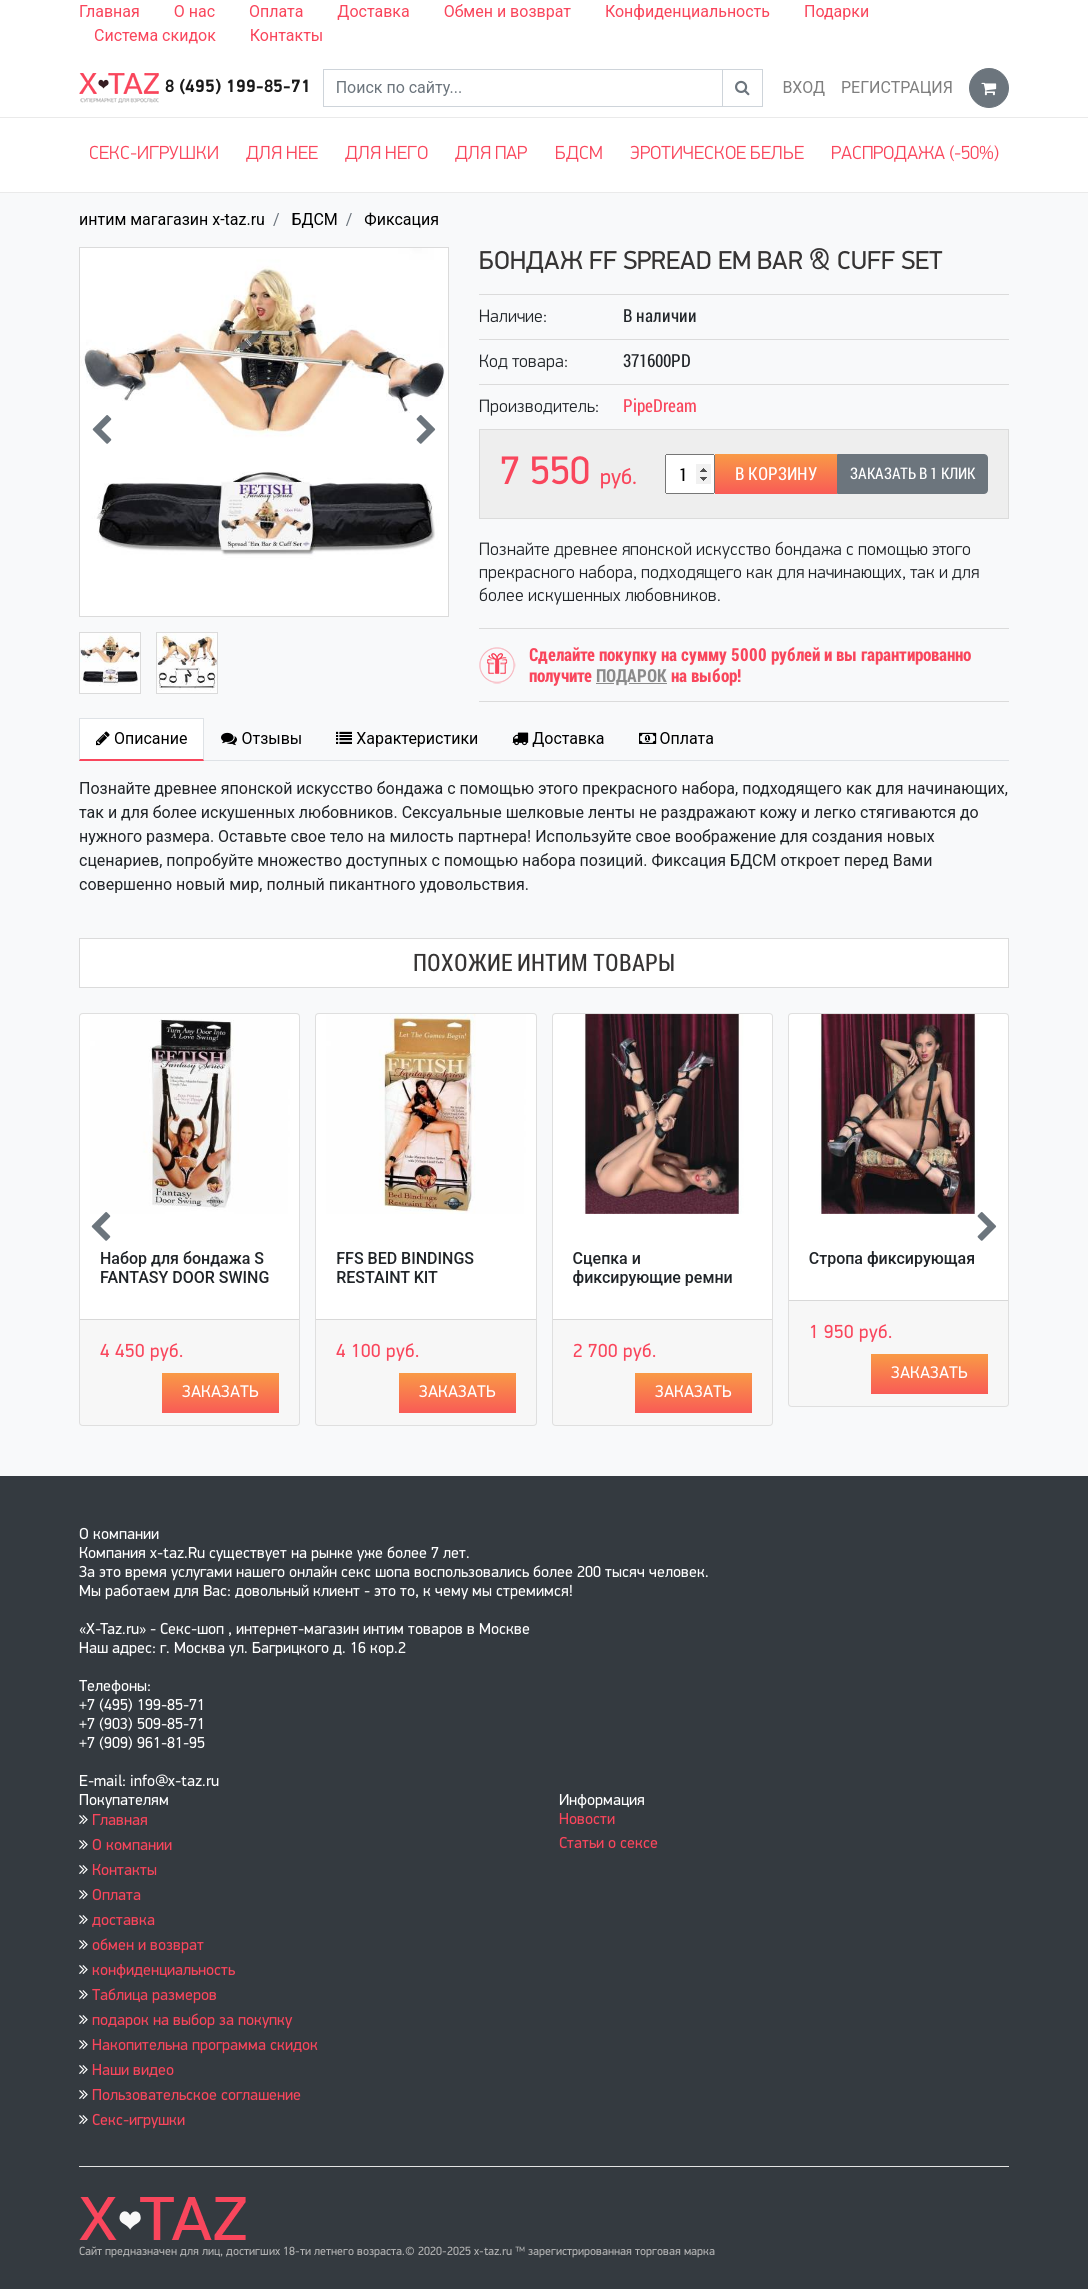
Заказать (220, 1392)
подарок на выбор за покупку (192, 2021)
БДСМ (579, 154)
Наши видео (133, 2071)
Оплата (276, 11)
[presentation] (101, 432)
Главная (109, 11)
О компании (132, 1846)
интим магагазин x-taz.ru (172, 219)
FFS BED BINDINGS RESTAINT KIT (405, 1268)
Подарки (836, 11)
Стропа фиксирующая (892, 1258)
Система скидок (155, 35)
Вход (803, 87)
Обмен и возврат (507, 11)
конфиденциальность (163, 1971)
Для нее (282, 154)
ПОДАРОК (631, 675)
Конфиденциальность (687, 11)
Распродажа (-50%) (915, 154)
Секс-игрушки (154, 154)
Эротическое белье (717, 154)
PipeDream (660, 405)
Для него (386, 154)
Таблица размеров (154, 1996)
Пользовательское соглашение (196, 2096)
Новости (587, 1820)
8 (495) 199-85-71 (238, 87)
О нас (194, 11)
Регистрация (897, 87)
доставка (123, 1921)
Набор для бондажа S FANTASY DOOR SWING (184, 1268)
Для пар (491, 154)
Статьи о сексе (608, 1844)
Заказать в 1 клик (912, 473)
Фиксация (401, 219)
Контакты (286, 35)
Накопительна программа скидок (205, 2046)
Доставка (373, 11)
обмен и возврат (148, 1946)
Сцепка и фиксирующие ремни (653, 1268)
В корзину (776, 473)
